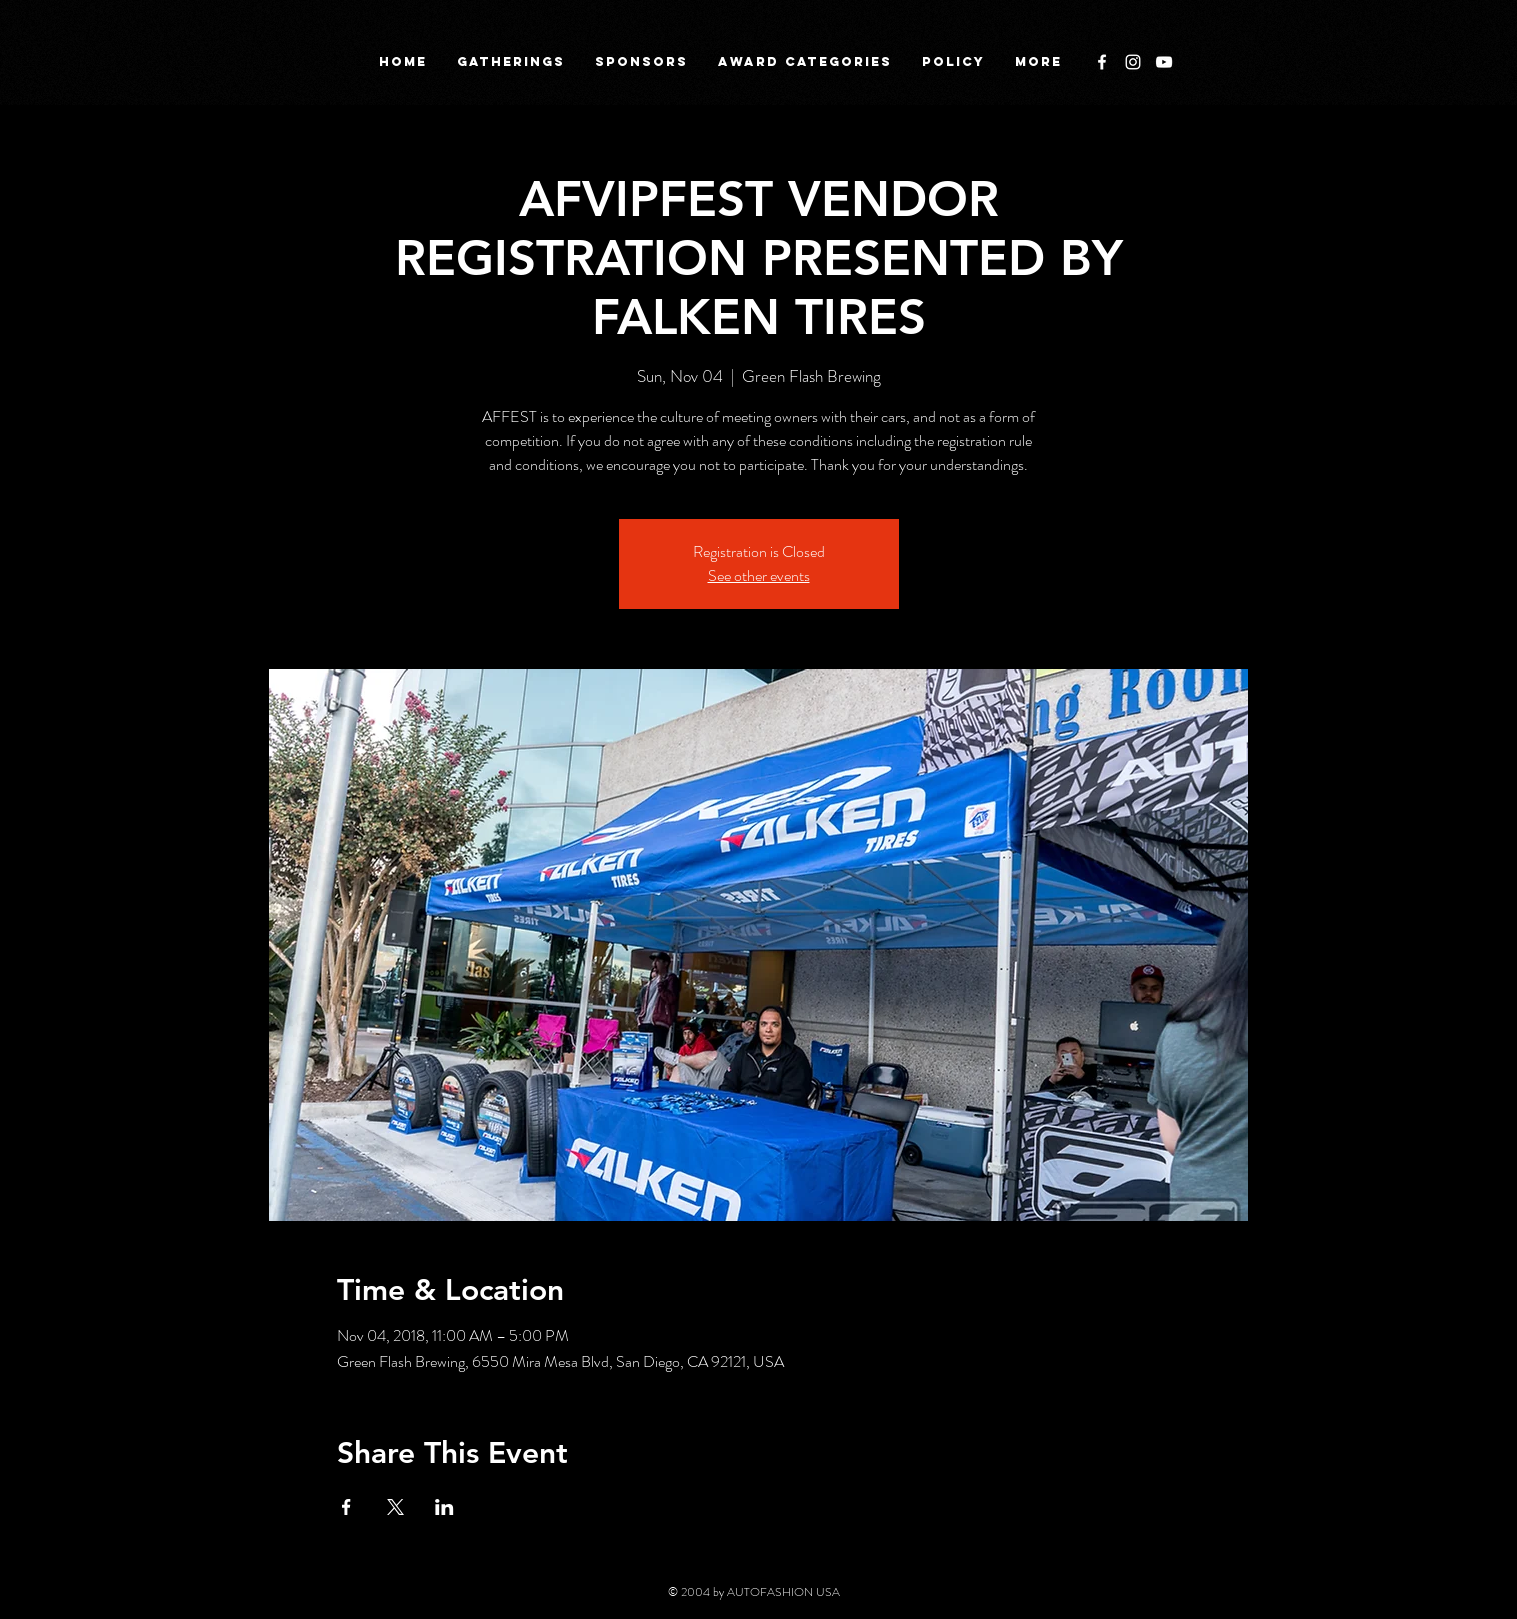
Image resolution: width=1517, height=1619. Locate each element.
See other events (759, 575)
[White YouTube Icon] (1164, 62)
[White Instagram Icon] (1133, 62)
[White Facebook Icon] (1102, 62)
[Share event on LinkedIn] (444, 1507)
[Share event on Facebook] (346, 1507)
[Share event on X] (395, 1507)
